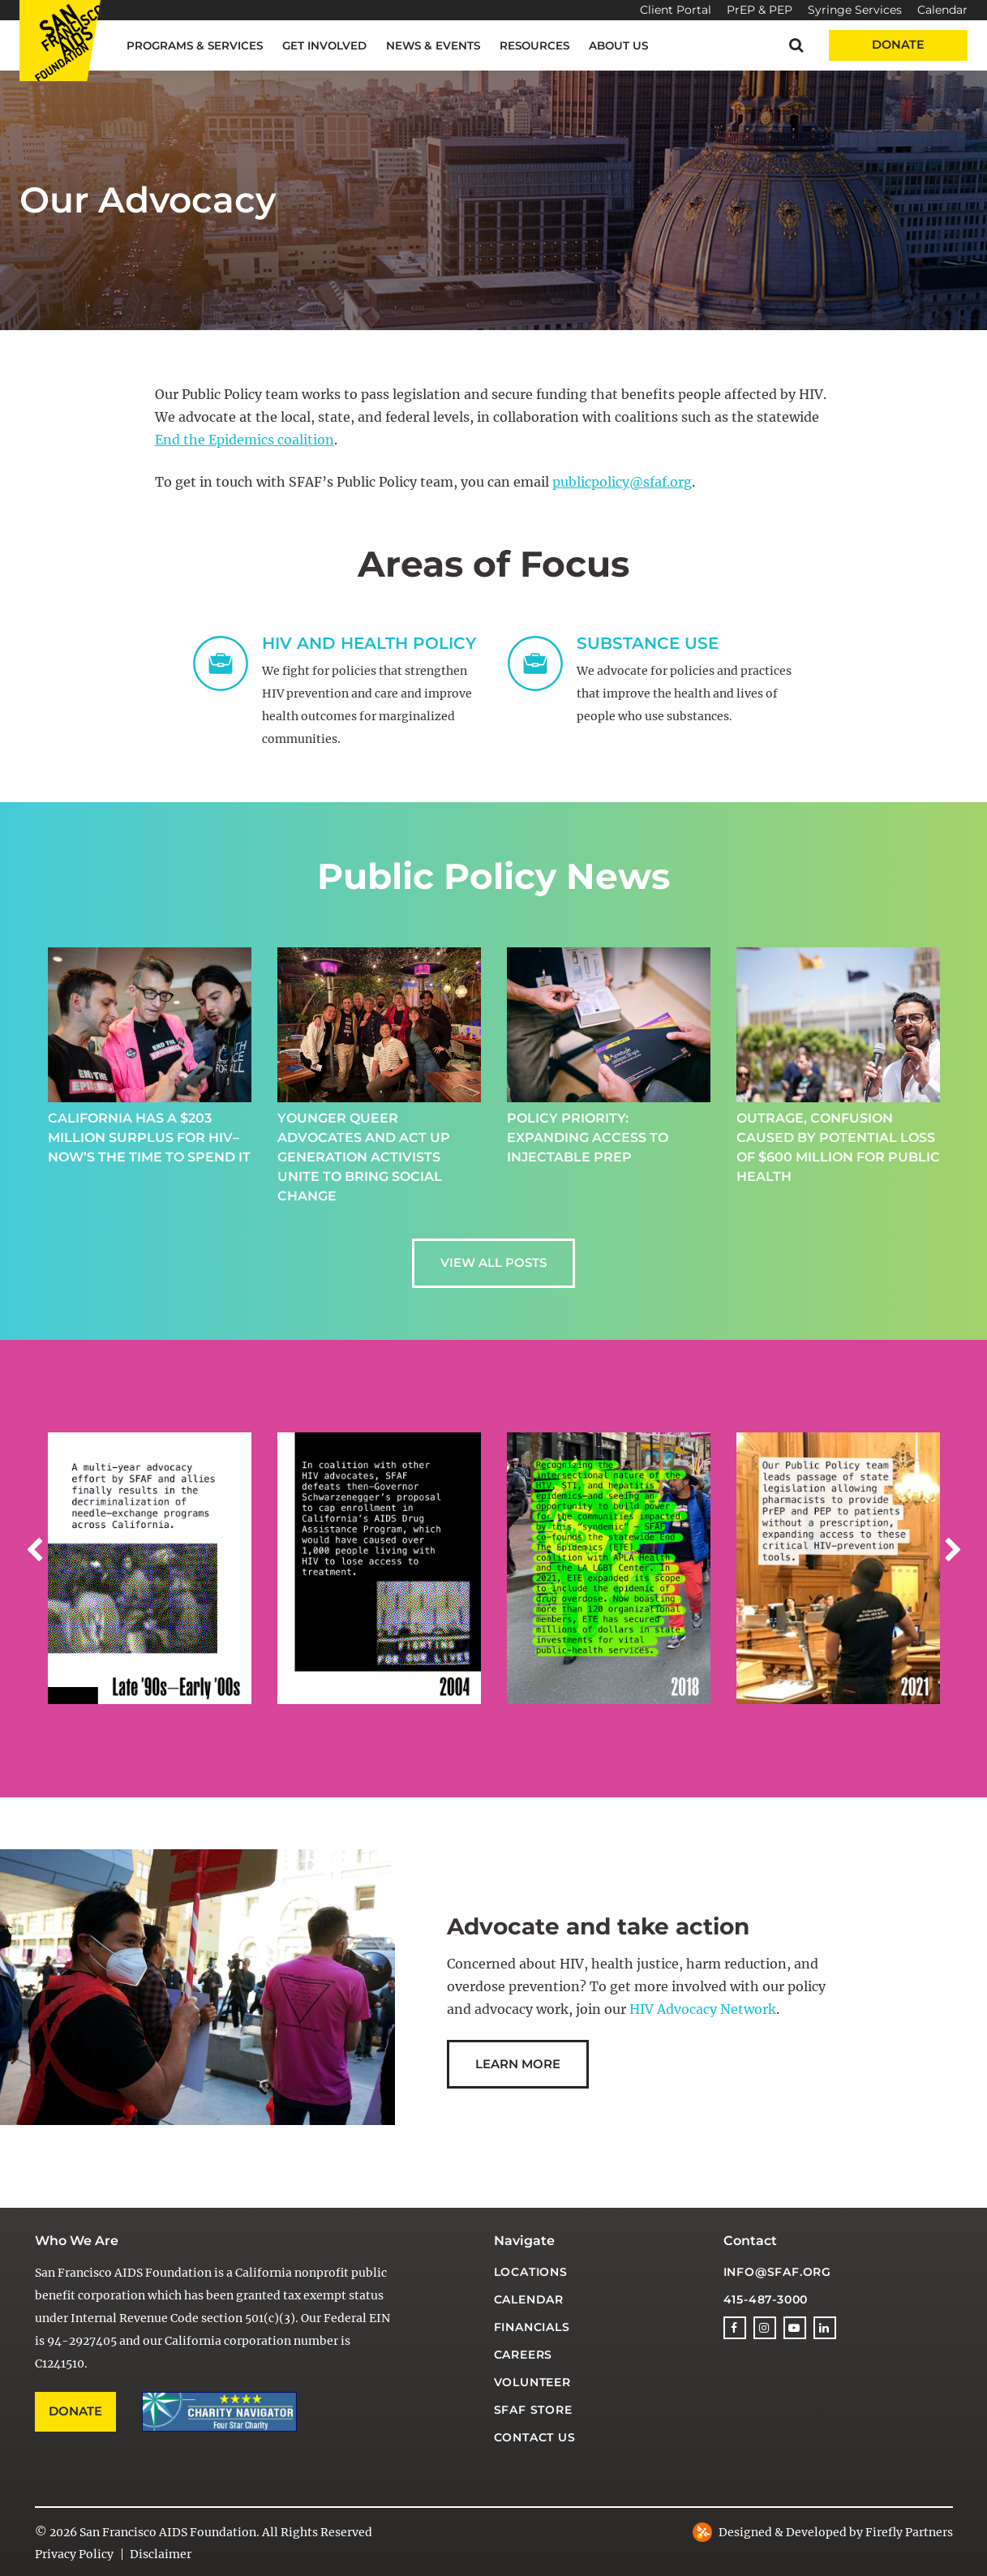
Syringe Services (855, 9)
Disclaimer (160, 2554)
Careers (523, 2354)
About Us (618, 45)
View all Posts (493, 1262)
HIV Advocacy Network (702, 2009)
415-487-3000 (766, 2299)
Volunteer (532, 2382)
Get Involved (324, 45)
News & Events (433, 45)
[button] (796, 45)
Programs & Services (195, 45)
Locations (531, 2272)
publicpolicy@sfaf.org (622, 482)
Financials (532, 2327)
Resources (534, 45)
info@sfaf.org (777, 2272)
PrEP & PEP (759, 9)
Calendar (942, 9)
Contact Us (535, 2437)
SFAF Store (533, 2409)
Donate (898, 44)
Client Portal (675, 9)
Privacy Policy (74, 2554)
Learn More (517, 2064)
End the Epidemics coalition (244, 439)
